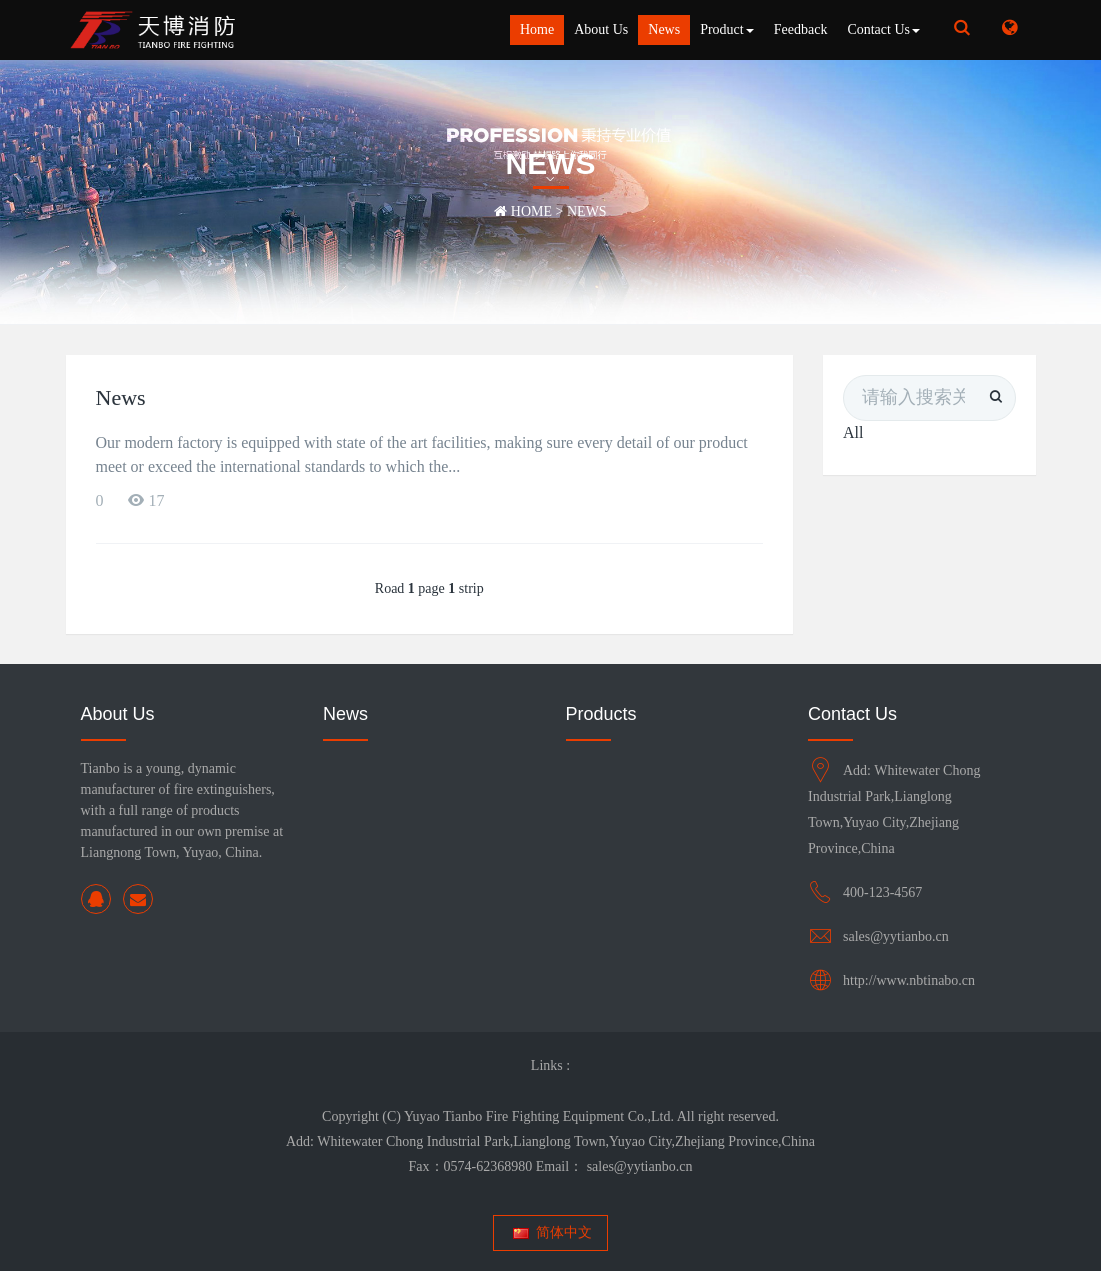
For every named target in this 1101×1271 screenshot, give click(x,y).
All (853, 432)
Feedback (801, 29)
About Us (601, 29)
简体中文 (550, 1232)
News (664, 29)
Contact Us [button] (883, 29)
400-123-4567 (882, 892)
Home (537, 29)
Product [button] (727, 29)
